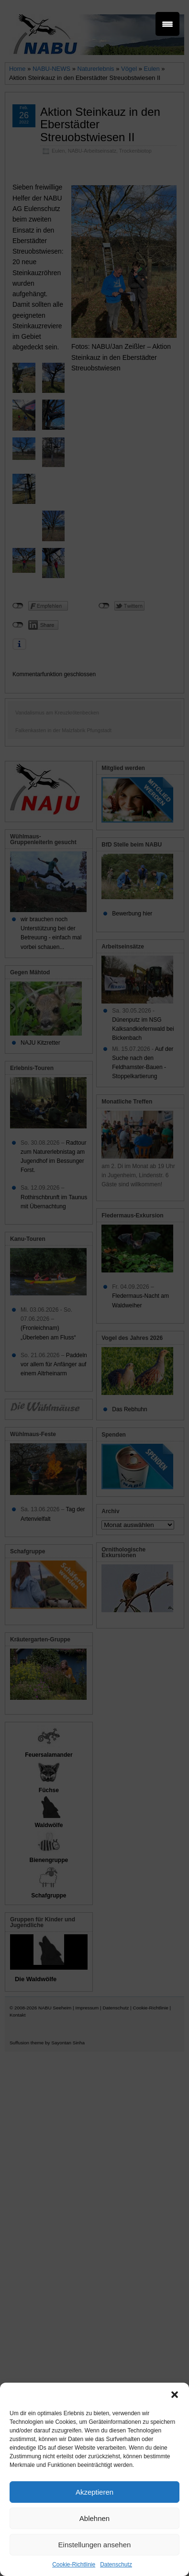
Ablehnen (94, 2518)
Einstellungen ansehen (94, 2545)
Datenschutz (116, 2564)
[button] (174, 2394)
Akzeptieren (94, 2492)
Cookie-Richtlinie (73, 2564)
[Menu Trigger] (167, 24)
